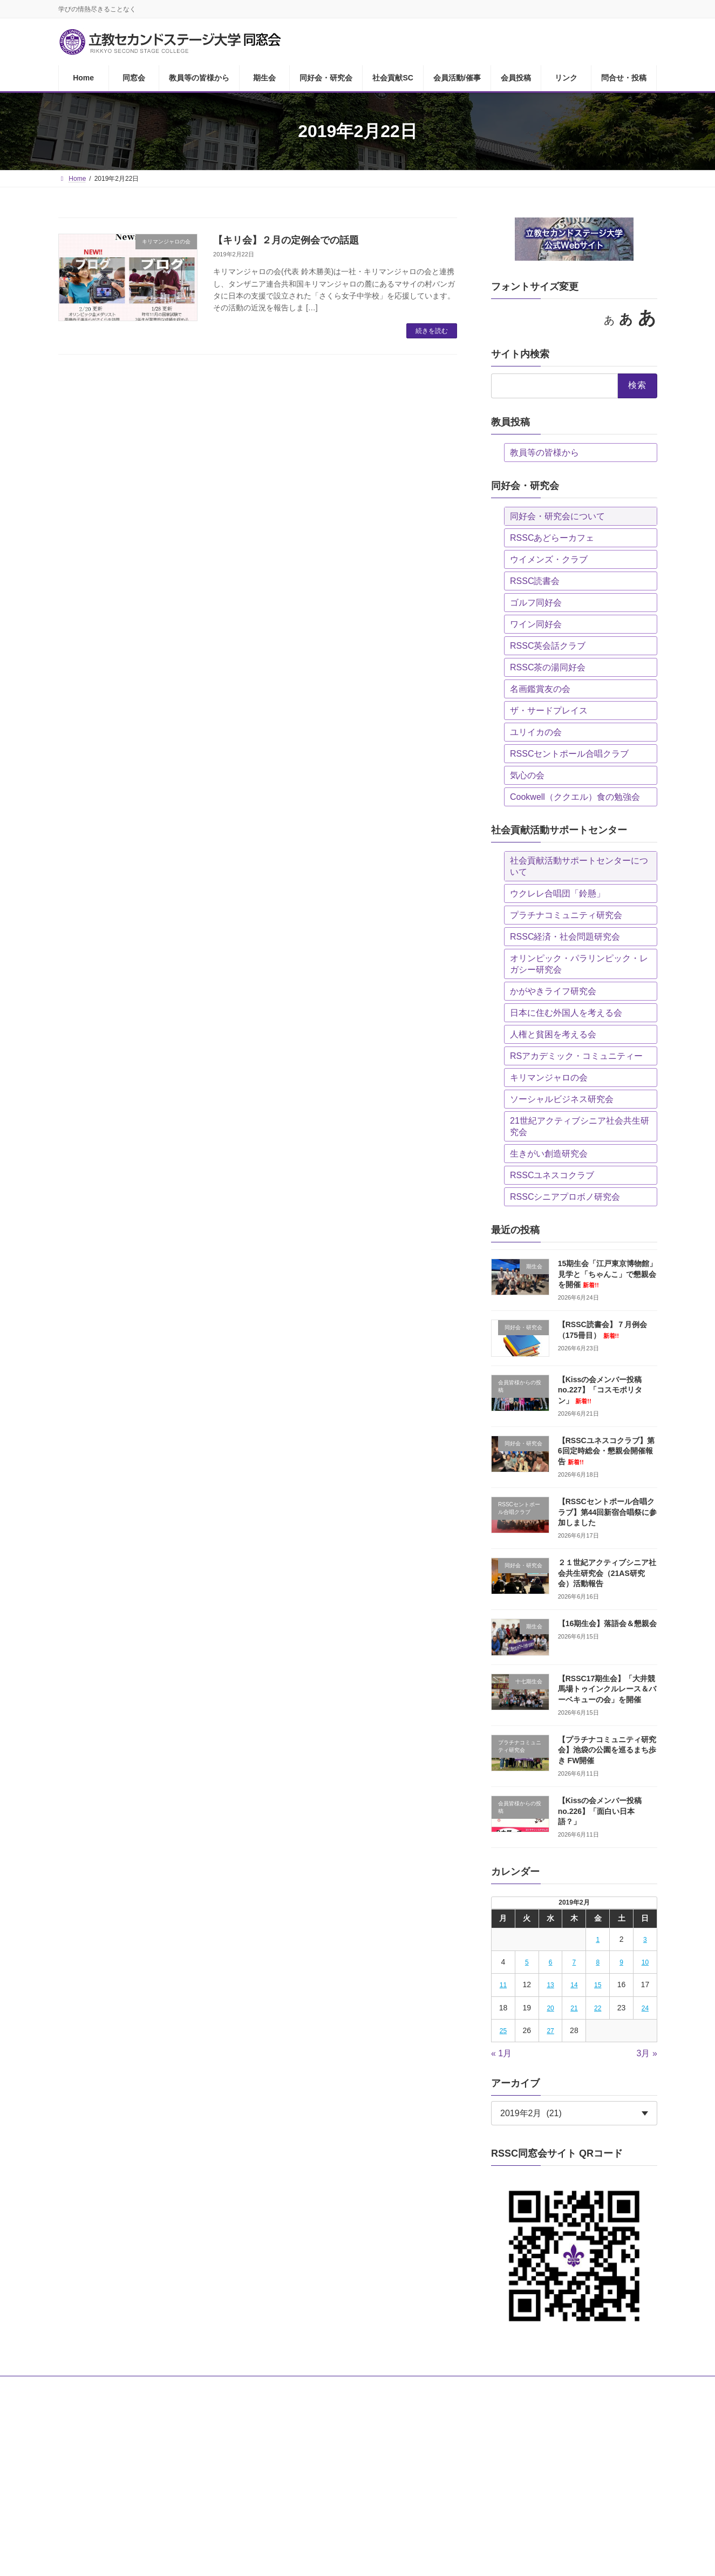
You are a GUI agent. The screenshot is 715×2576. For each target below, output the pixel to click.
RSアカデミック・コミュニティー (576, 1056)
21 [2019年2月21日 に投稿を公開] (573, 2008)
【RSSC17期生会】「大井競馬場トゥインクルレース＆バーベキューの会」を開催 (606, 1689)
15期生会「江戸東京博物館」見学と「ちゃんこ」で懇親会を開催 (607, 1274)
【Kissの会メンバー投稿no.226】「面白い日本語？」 (599, 1811)
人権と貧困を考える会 (553, 1034)
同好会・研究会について (557, 516)
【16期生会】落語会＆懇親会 (607, 1623)
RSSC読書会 (535, 581)
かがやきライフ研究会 (553, 991)
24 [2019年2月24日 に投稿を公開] (644, 2008)
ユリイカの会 (536, 732)
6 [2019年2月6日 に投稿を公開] (550, 1962)
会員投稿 (462, 2386)
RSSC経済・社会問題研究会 (565, 936)
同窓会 (117, 2386)
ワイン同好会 (536, 624)
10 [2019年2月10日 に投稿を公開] (644, 1962)
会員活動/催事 (407, 2386)
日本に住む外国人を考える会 (566, 1012)
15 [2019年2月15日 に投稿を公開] (597, 1985)
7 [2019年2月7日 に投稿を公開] (574, 1962)
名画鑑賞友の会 (540, 689)
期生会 (232, 2386)
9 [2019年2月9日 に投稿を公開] (621, 1962)
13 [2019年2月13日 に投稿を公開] (550, 1985)
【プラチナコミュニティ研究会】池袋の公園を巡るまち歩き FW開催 (606, 1750)
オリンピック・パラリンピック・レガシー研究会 (579, 964)
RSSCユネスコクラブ (552, 1175)
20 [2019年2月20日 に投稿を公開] (550, 2008)
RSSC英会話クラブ (547, 645)
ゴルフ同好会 (536, 602)
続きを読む (432, 331)
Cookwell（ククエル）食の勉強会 (575, 796)
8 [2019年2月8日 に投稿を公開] (598, 1962)
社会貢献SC (347, 2386)
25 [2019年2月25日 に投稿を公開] (502, 2031)
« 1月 (501, 2053)
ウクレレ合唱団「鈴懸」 (557, 893)
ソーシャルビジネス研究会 (562, 1099)
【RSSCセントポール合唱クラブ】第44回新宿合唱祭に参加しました (607, 1512)
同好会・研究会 (286, 2386)
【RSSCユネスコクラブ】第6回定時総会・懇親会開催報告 (605, 1451)
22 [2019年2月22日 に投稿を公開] (597, 2008)
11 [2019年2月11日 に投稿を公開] (502, 1985)
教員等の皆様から (544, 452)
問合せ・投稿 (558, 2386)
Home (77, 2386)
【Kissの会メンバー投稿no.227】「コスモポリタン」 (599, 1390)
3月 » (646, 2053)
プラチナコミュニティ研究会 (566, 915)
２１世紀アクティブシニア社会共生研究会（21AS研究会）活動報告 (606, 1573)
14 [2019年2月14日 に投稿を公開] (573, 1985)
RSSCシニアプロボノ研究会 (565, 1196)
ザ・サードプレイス (549, 710)
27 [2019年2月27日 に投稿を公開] (550, 2031)
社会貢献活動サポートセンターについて (579, 866)
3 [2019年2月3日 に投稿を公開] (645, 1939)
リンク (506, 2386)
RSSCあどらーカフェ (552, 537)
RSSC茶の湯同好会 (547, 667)
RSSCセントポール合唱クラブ (569, 753)
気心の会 (527, 775)
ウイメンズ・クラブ (549, 559)
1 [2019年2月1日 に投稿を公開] (598, 1939)
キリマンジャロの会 (549, 1077)
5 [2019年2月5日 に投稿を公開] (527, 1962)
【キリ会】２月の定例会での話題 (286, 240)
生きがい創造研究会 (549, 1153)
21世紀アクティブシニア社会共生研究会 (579, 1126)
